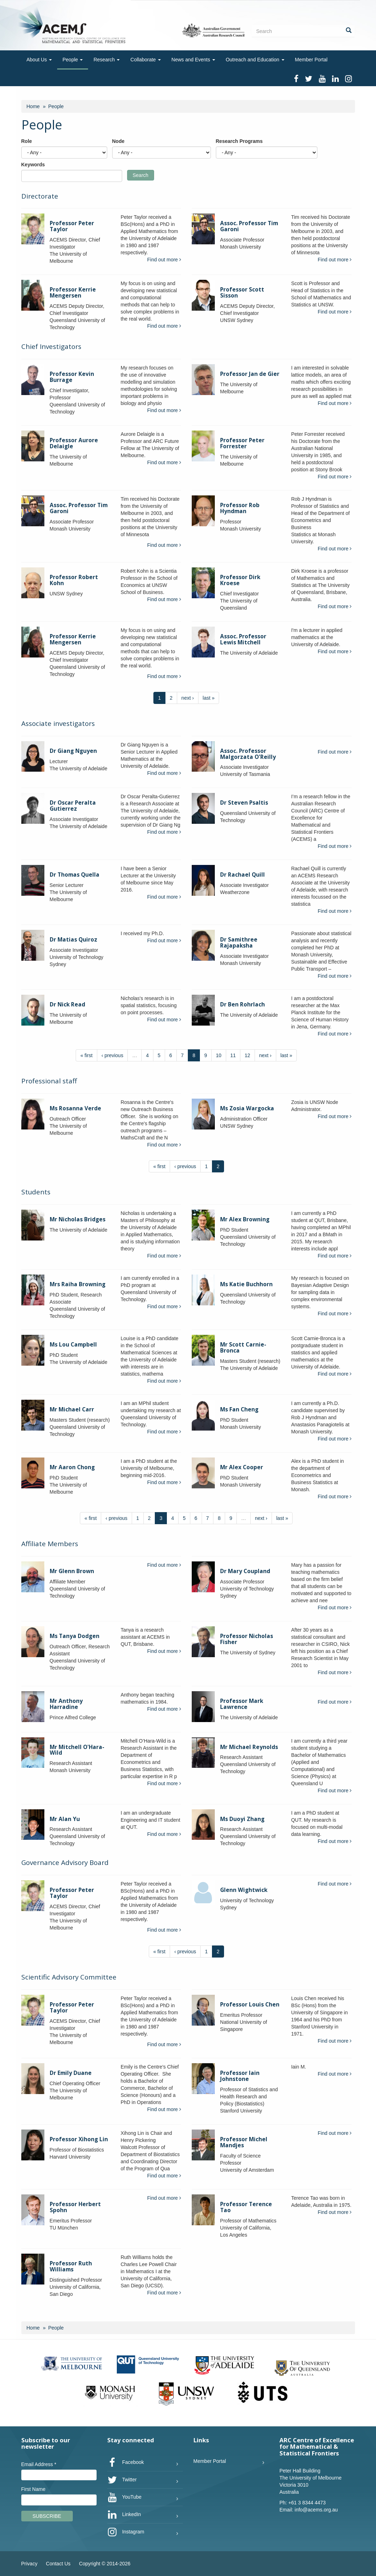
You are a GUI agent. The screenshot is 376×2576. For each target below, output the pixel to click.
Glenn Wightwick (243, 1890)
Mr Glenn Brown (72, 1571)
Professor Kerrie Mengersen (73, 292)
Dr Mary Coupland (245, 1571)
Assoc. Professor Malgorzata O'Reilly (248, 754)
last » (208, 698)
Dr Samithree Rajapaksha (238, 942)
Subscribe (47, 2516)
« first (86, 1055)
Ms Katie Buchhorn (246, 1284)
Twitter (122, 2480)
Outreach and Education (255, 59)
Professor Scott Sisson (242, 292)
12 (247, 1055)
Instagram (125, 2532)
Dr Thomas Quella (74, 874)
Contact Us (58, 2563)
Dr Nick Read (67, 1004)
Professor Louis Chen (249, 2004)
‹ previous (112, 1055)
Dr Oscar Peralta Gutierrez (73, 805)
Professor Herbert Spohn (75, 2207)
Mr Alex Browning (244, 1219)
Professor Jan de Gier (249, 374)
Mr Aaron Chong (72, 1467)
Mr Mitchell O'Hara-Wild (77, 1750)
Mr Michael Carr (72, 1409)
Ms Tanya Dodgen (74, 1636)
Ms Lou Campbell (73, 1344)
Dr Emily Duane (71, 2073)
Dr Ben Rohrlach (242, 1004)
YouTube (124, 2497)
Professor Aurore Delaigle (74, 443)
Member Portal (311, 59)
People (72, 59)
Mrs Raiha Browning (77, 1284)
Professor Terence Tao (246, 2207)
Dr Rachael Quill (242, 874)
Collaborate (145, 59)
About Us (39, 59)
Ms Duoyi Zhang (242, 1819)
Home (33, 106)
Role (26, 141)
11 (233, 1055)
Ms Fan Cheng (239, 1409)
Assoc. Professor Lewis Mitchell (243, 639)
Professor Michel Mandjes (243, 2142)
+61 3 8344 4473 (307, 2502)
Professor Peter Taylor (72, 226)
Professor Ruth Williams (71, 2266)
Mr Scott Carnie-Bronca (243, 1347)
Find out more (164, 259)
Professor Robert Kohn (74, 580)
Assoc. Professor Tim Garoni (249, 226)
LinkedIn (124, 2515)
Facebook (125, 2462)
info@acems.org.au (316, 2510)
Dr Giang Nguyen (73, 751)
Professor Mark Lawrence (241, 1704)
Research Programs (239, 141)
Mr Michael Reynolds (249, 1747)
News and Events (193, 59)
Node (118, 141)
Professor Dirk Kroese (240, 580)
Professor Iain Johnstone (240, 2076)
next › (187, 698)
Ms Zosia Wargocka (247, 1108)
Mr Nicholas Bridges (77, 1219)
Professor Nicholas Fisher (246, 1639)
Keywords (33, 164)
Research (106, 59)
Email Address (38, 2464)
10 (219, 1055)
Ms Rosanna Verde (75, 1108)
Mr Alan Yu (65, 1819)
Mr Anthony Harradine (66, 1704)
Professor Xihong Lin (79, 2139)
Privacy (29, 2563)
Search (140, 175)
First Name (33, 2489)
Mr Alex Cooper (241, 1467)
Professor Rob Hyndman (240, 508)
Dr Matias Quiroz (73, 939)
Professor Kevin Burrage (72, 377)
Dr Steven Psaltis (244, 802)
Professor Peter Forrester (242, 443)
